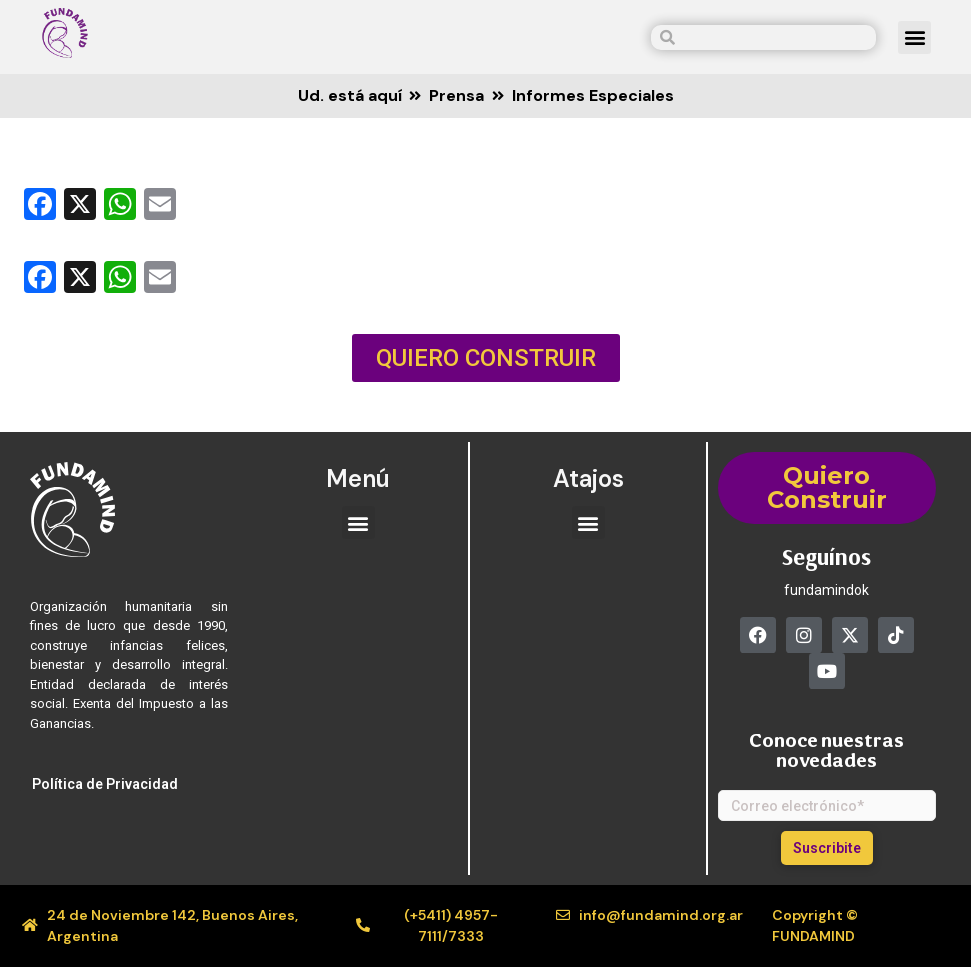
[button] (914, 37)
